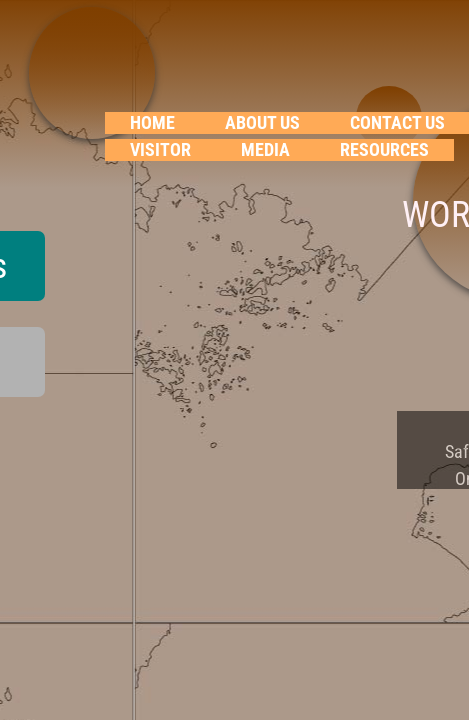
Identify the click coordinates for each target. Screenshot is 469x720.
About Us (262, 122)
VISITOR (160, 149)
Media (265, 149)
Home (152, 122)
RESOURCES (384, 149)
